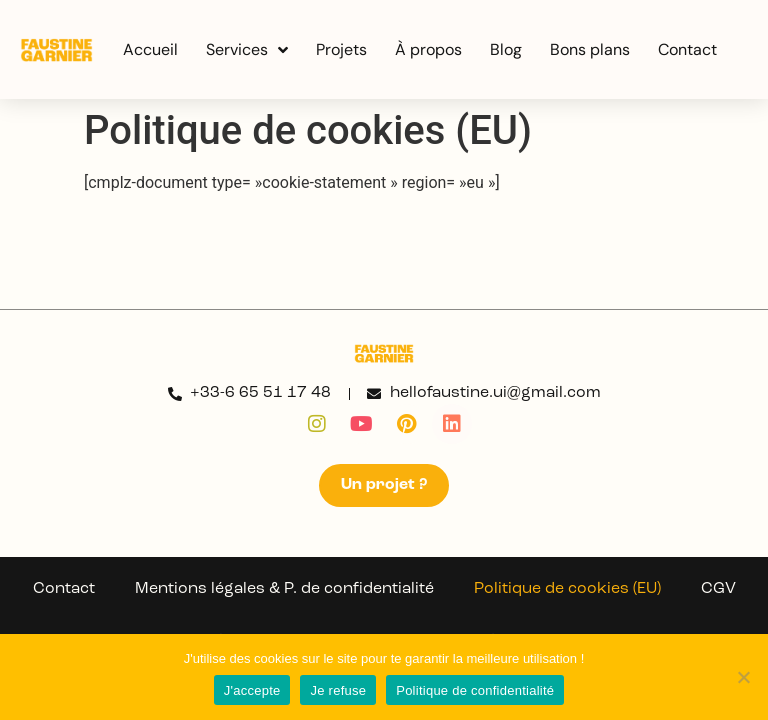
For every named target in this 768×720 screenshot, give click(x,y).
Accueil (150, 49)
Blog (506, 49)
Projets (341, 49)
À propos (428, 49)
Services (247, 50)
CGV (718, 589)
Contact (687, 49)
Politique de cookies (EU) (567, 589)
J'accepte (252, 690)
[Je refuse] (743, 677)
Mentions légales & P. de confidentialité (284, 589)
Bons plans (590, 49)
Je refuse (338, 690)
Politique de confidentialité (475, 690)
